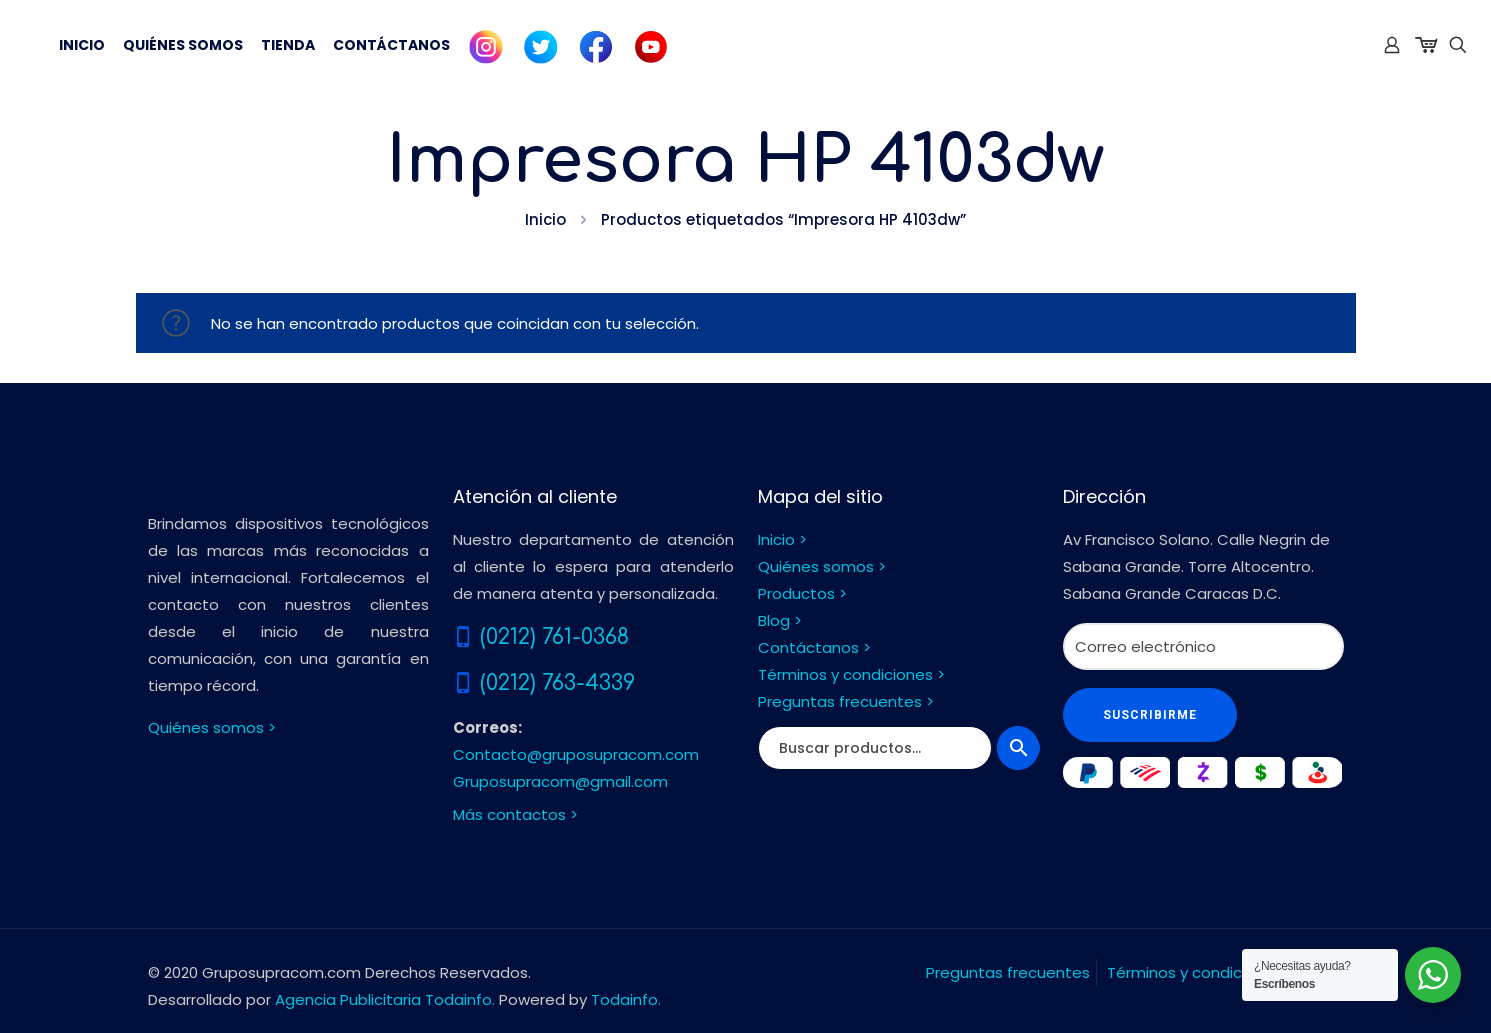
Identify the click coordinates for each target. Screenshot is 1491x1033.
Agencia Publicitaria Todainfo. (385, 999)
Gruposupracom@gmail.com (560, 781)
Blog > (780, 620)
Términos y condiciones (1194, 972)
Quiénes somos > (212, 727)
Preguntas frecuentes (1008, 972)
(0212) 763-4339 (557, 683)
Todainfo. (626, 999)
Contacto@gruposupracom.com (576, 754)
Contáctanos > (814, 647)
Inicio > (782, 539)
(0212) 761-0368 (554, 637)
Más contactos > (515, 814)
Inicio (545, 219)
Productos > (802, 593)
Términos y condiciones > (851, 674)
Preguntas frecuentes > (846, 701)
